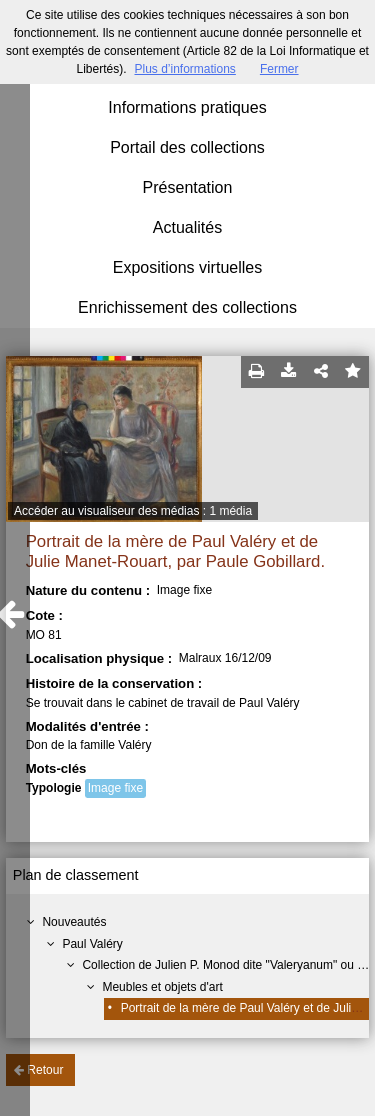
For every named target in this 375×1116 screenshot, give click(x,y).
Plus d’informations (184, 69)
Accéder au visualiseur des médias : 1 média (133, 511)
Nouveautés (74, 922)
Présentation (188, 187)
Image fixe (115, 788)
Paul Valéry (92, 944)
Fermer (279, 69)
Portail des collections (187, 147)
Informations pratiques (187, 107)
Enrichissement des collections (187, 307)
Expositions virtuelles (187, 267)
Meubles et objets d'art (162, 987)
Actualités (187, 227)
